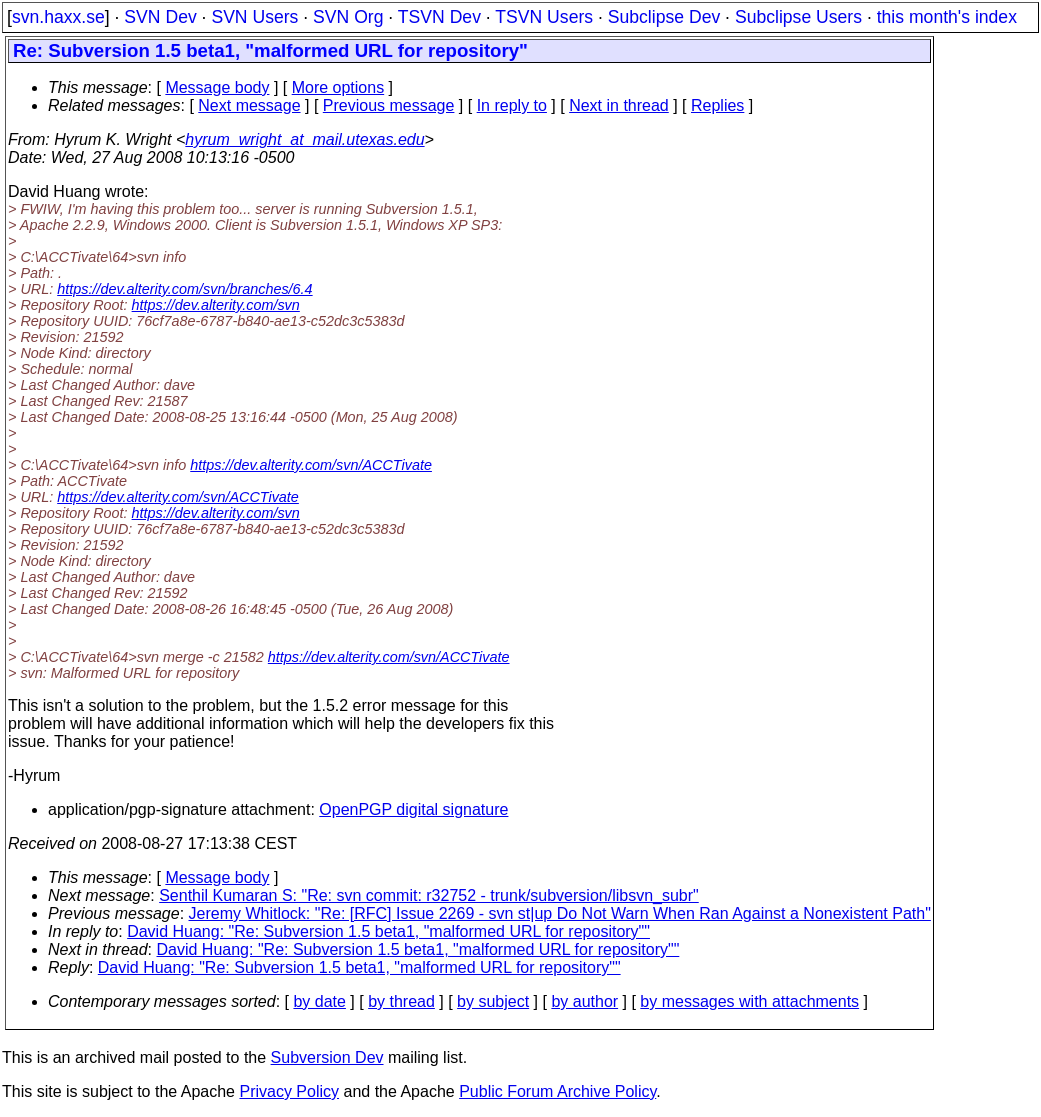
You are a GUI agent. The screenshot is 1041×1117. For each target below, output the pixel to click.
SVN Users (254, 17)
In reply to (512, 105)
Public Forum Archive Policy (557, 1091)
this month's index (947, 17)
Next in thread (619, 105)
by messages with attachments (749, 1001)
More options (338, 87)
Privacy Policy (289, 1091)
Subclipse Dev (664, 17)
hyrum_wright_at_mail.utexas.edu (304, 139)
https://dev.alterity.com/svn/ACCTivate (311, 465)
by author (584, 1001)
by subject (493, 1001)
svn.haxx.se (58, 17)
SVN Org (348, 17)
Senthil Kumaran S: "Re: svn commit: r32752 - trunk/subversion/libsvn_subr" (429, 895)
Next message (249, 105)
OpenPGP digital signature (413, 809)
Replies (717, 105)
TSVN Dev (439, 17)
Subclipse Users (798, 17)
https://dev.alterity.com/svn (216, 305)
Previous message (389, 105)
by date (319, 1001)
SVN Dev (160, 17)
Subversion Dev (327, 1057)
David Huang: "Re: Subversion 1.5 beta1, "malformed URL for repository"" (388, 931)
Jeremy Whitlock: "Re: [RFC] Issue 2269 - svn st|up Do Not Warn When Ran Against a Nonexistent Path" (560, 913)
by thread (401, 1001)
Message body (217, 87)
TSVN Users (544, 17)
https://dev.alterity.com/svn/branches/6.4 (184, 289)
